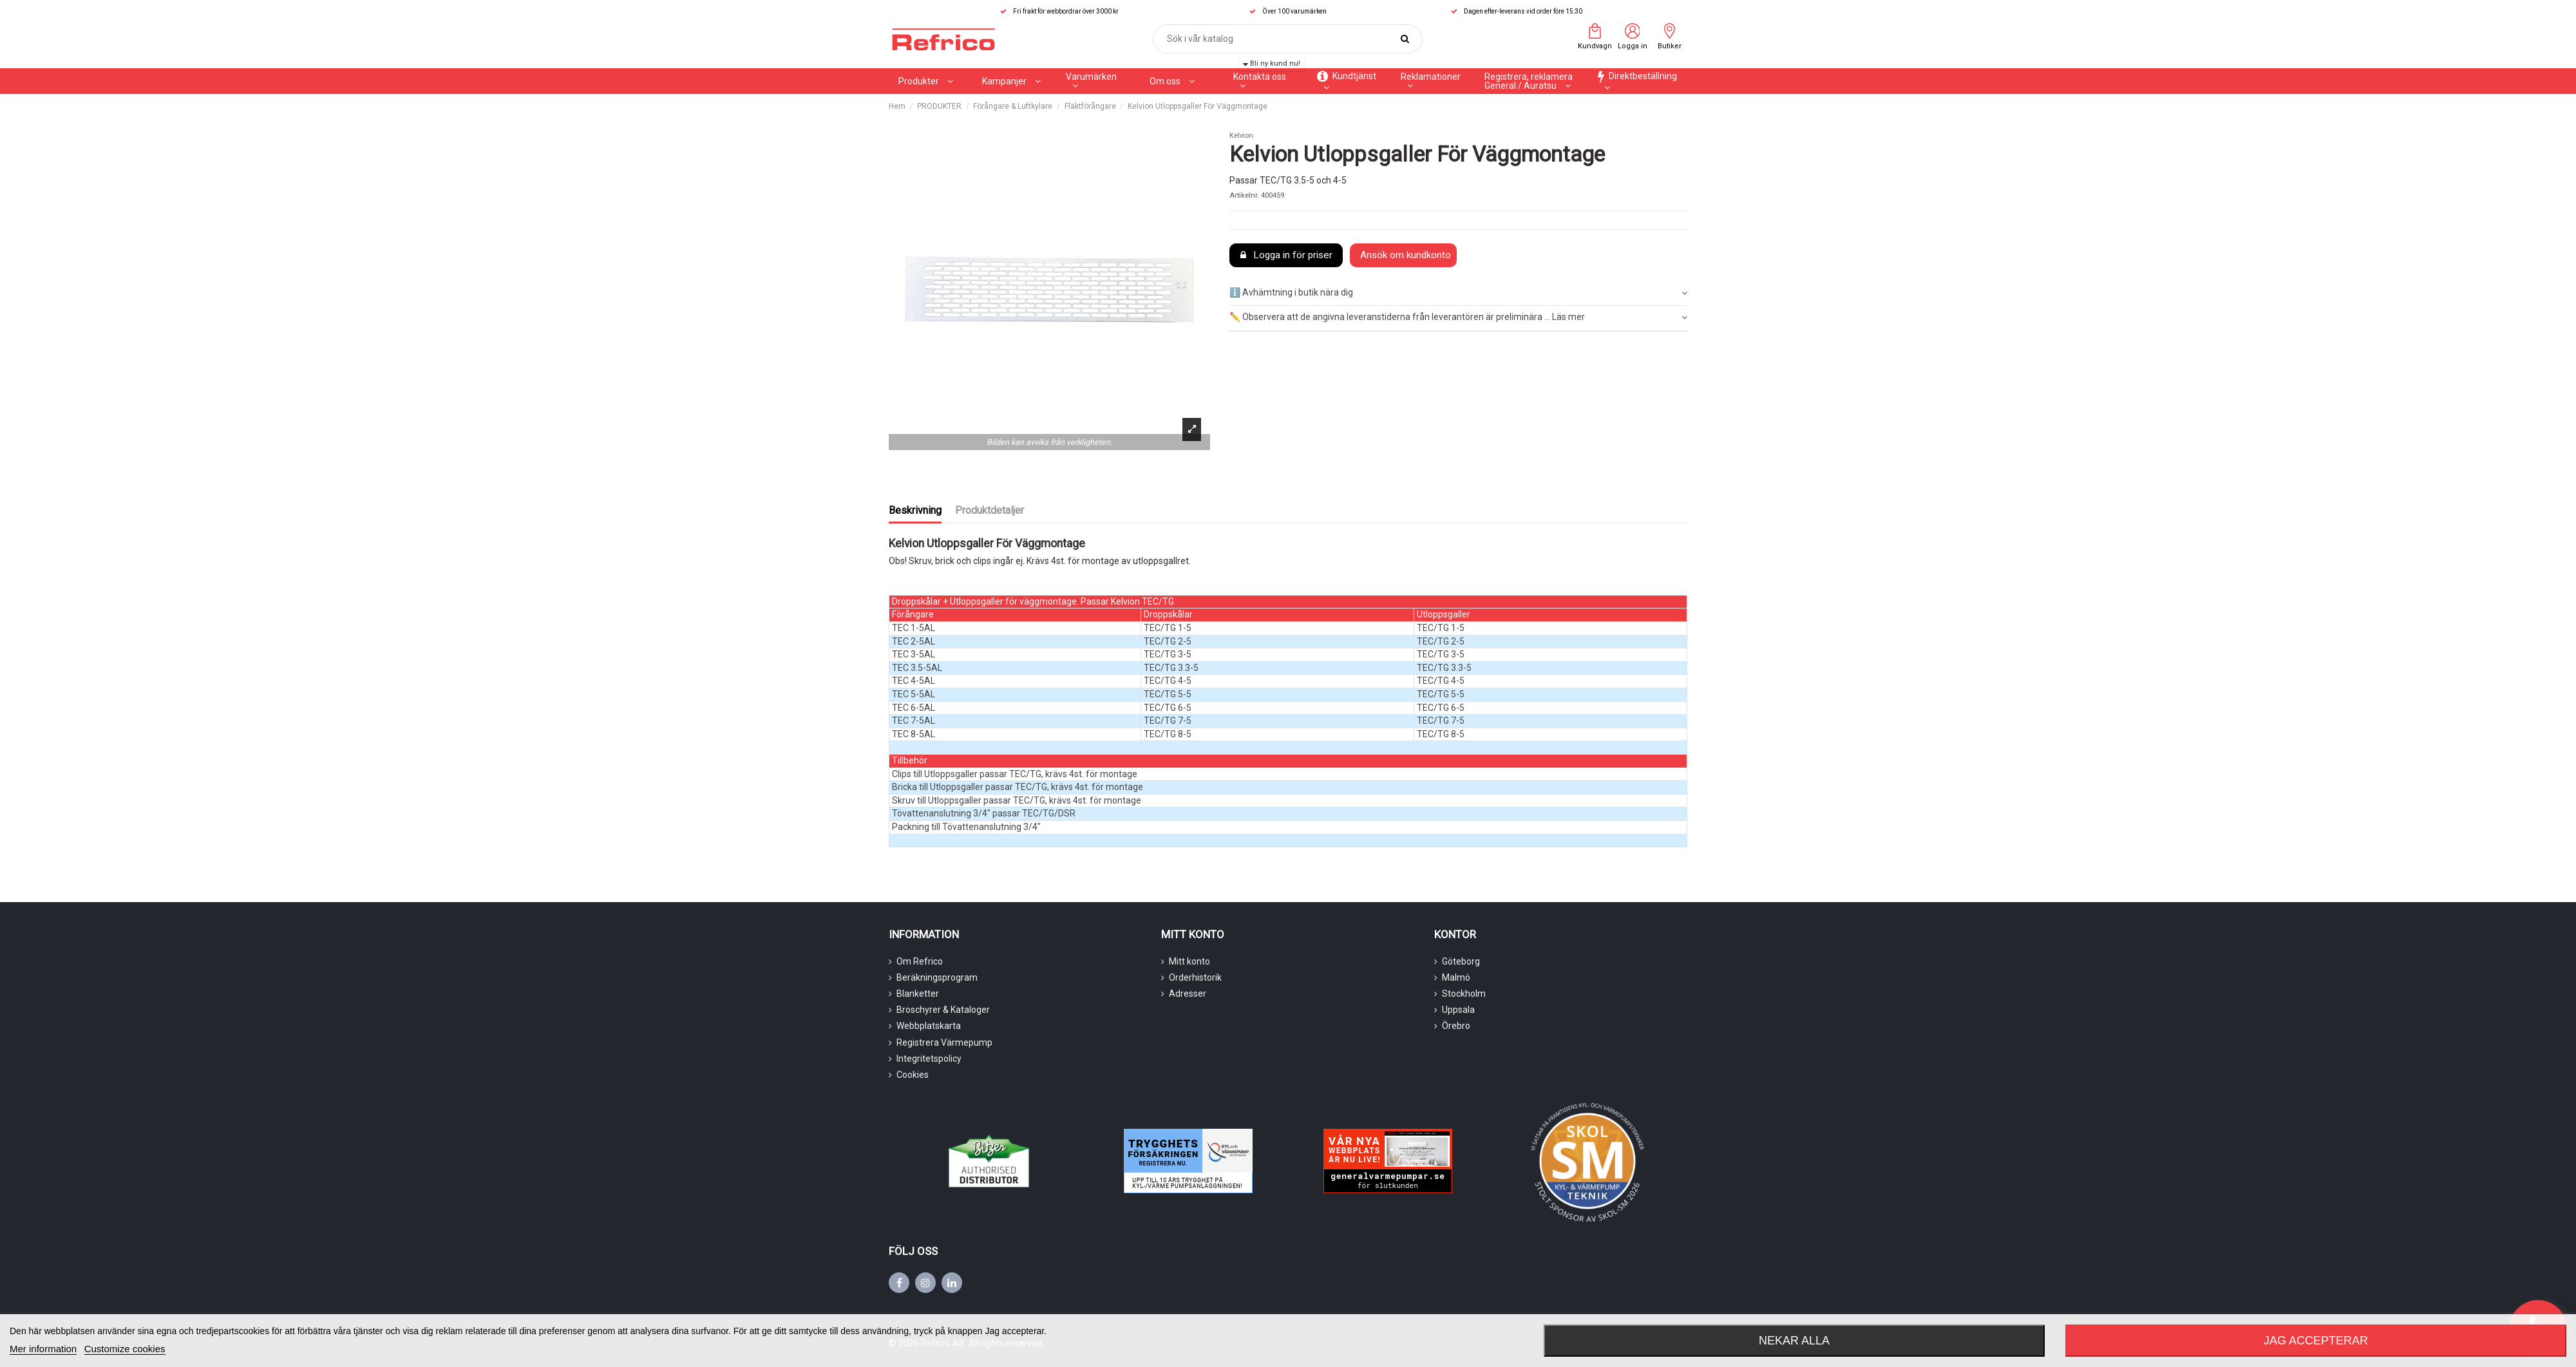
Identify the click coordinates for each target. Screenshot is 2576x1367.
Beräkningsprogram (937, 977)
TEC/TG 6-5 (1167, 707)
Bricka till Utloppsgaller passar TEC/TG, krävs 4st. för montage (1017, 787)
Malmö (1456, 977)
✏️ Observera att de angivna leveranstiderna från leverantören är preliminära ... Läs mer (1458, 317)
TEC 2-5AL (913, 641)
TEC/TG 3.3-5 (1171, 668)
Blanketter (917, 993)
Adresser (1187, 993)
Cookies (912, 1075)
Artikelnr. (1244, 195)
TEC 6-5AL (913, 707)
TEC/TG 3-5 (1167, 654)
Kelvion (1241, 135)
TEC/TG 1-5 (1167, 628)
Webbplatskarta (928, 1026)
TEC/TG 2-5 (1167, 641)
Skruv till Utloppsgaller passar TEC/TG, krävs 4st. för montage (1016, 800)
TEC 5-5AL (913, 694)
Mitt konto (1189, 961)
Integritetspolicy (928, 1058)
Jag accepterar (2316, 1340)
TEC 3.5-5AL (917, 668)
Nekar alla (1794, 1340)
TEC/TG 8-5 (1167, 734)
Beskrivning (915, 510)
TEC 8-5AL (913, 734)
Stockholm (1464, 993)
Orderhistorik (1195, 977)
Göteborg (1461, 961)
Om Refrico (919, 961)
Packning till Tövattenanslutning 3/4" (966, 827)
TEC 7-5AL (913, 720)
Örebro (1456, 1026)
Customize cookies (125, 1348)
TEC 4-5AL (913, 680)
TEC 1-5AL (913, 628)
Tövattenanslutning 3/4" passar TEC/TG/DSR (983, 813)
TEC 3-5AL (913, 654)
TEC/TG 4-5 (1167, 680)
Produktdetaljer (989, 510)
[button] (1011, 81)
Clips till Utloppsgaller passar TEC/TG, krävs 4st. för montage (1014, 774)
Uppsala (1458, 1009)
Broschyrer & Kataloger (943, 1009)
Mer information (43, 1348)
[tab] (1458, 293)
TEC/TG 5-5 (1167, 694)
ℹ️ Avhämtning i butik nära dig (1458, 293)
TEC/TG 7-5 (1167, 720)
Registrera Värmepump (944, 1042)
